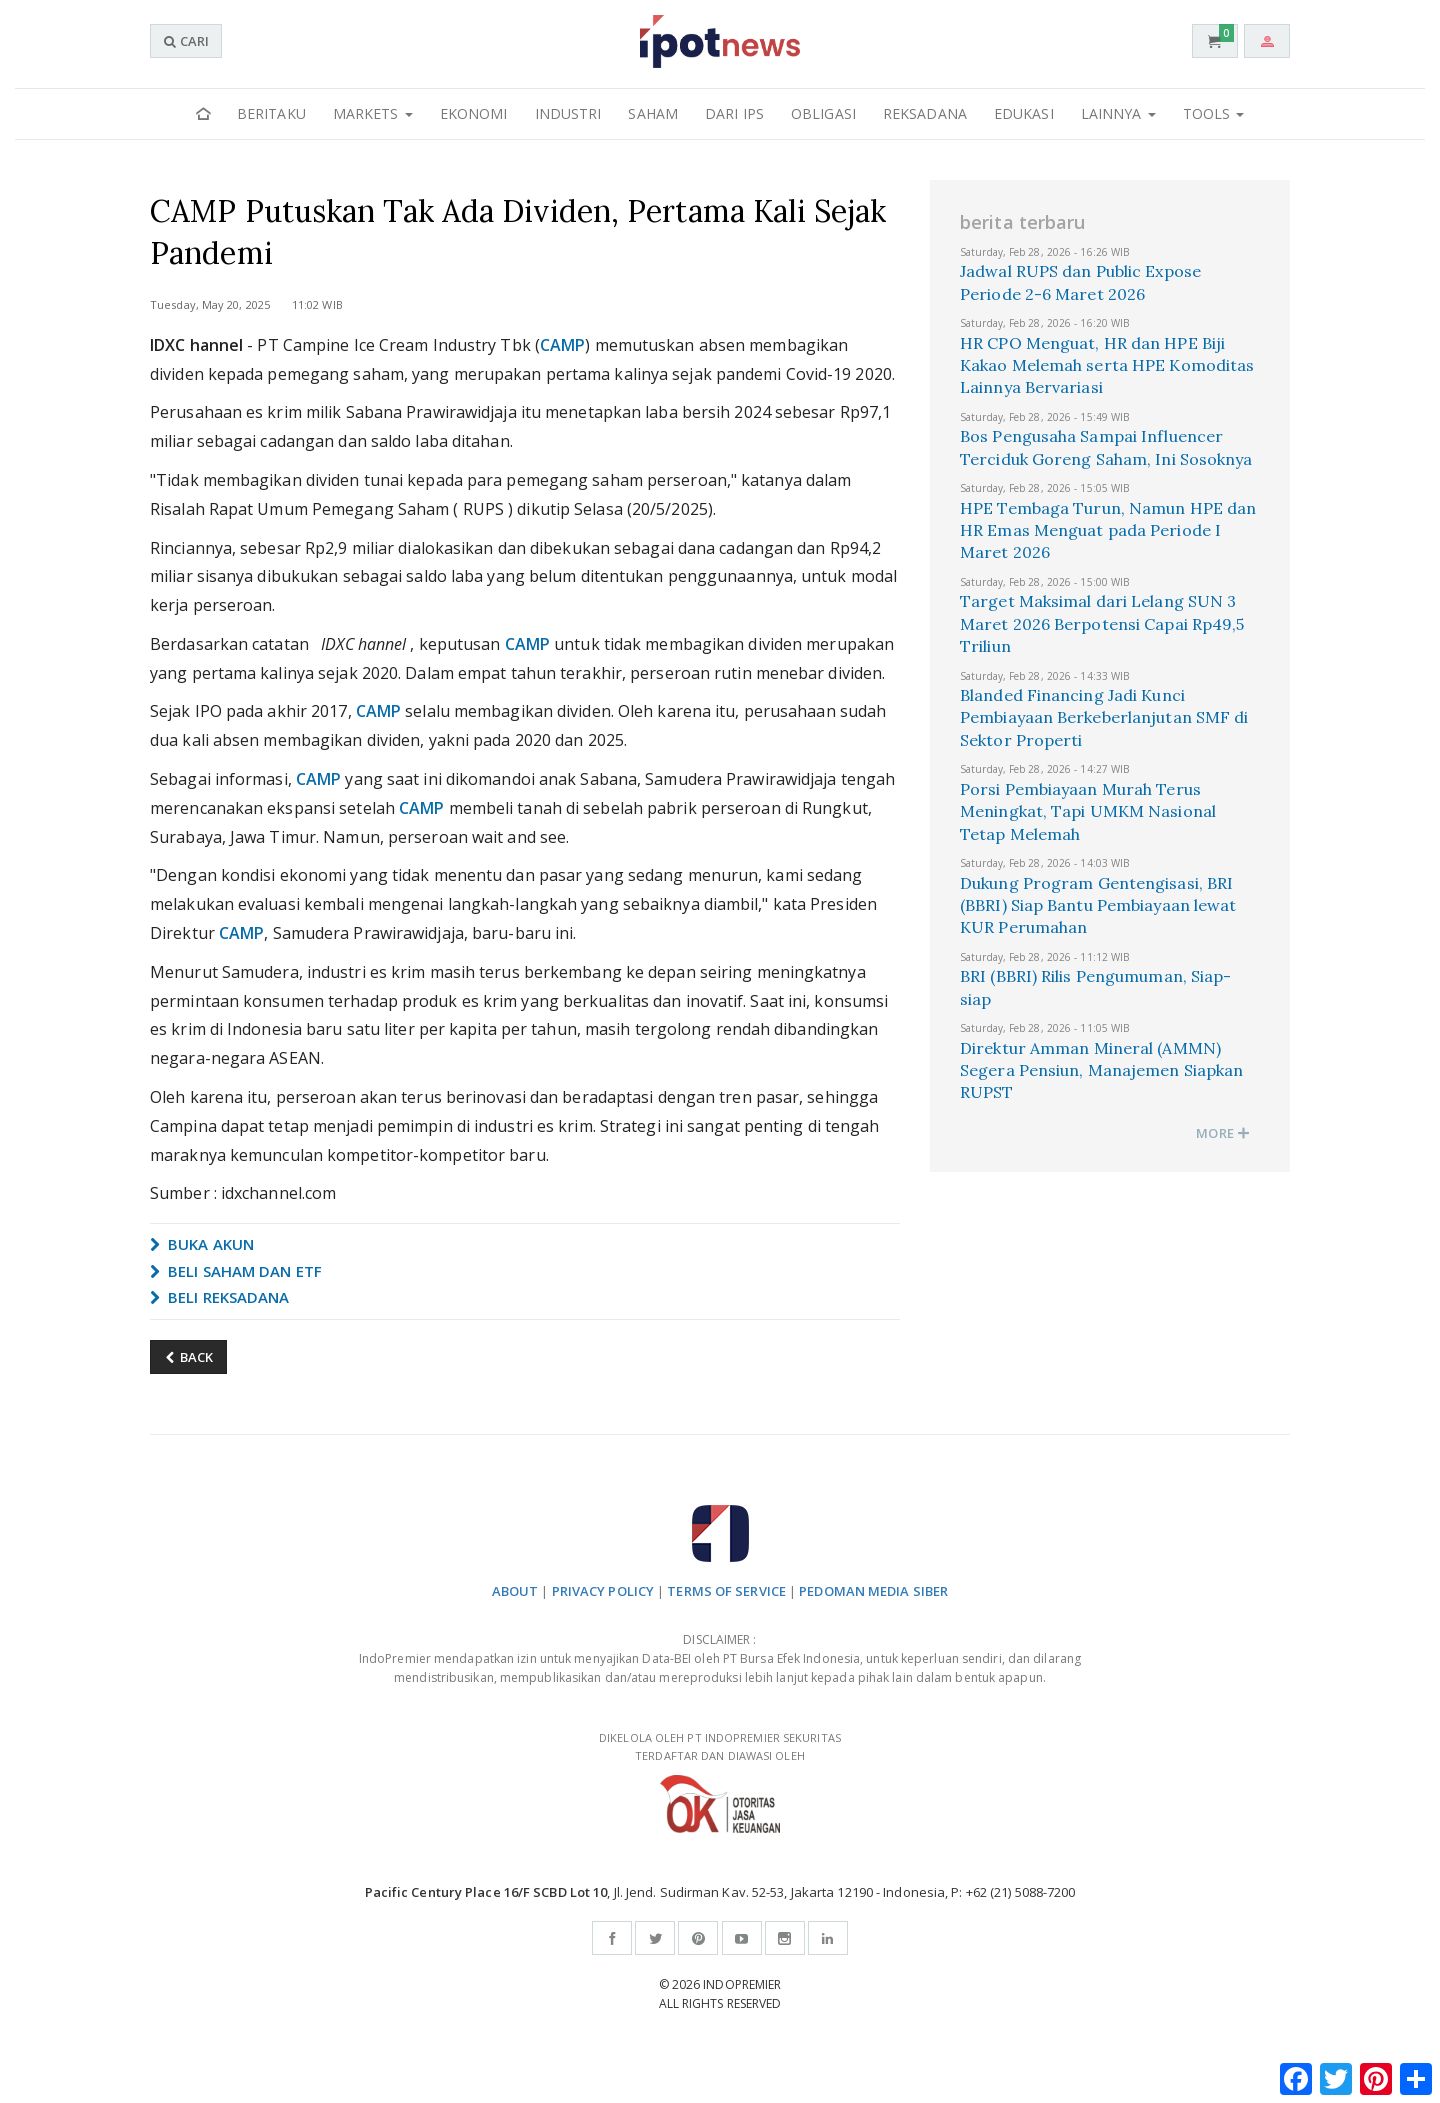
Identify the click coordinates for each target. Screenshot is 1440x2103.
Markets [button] (373, 113)
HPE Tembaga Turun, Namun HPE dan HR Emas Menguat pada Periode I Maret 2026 (1108, 530)
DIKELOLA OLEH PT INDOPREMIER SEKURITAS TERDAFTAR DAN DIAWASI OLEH (720, 1781)
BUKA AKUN (202, 1244)
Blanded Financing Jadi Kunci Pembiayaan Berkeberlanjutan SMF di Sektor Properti (1104, 717)
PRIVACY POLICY (603, 1591)
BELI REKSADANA (220, 1297)
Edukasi (1024, 113)
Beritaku (271, 113)
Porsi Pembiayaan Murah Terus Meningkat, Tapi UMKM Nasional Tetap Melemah (1088, 811)
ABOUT (515, 1591)
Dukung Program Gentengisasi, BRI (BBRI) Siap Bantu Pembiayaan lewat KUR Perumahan (1098, 905)
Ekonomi (474, 113)
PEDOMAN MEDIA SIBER (873, 1591)
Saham (653, 113)
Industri (568, 113)
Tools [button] (1214, 113)
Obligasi (823, 113)
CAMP (562, 345)
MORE (1223, 1133)
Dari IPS (734, 113)
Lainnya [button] (1118, 113)
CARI (186, 41)
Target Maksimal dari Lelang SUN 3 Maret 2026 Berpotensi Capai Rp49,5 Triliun (1102, 623)
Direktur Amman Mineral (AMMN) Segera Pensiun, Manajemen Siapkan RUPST (1101, 1070)
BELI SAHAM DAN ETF (236, 1271)
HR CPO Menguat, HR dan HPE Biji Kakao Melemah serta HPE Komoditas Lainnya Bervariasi (1107, 365)
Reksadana (925, 113)
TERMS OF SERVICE (726, 1591)
